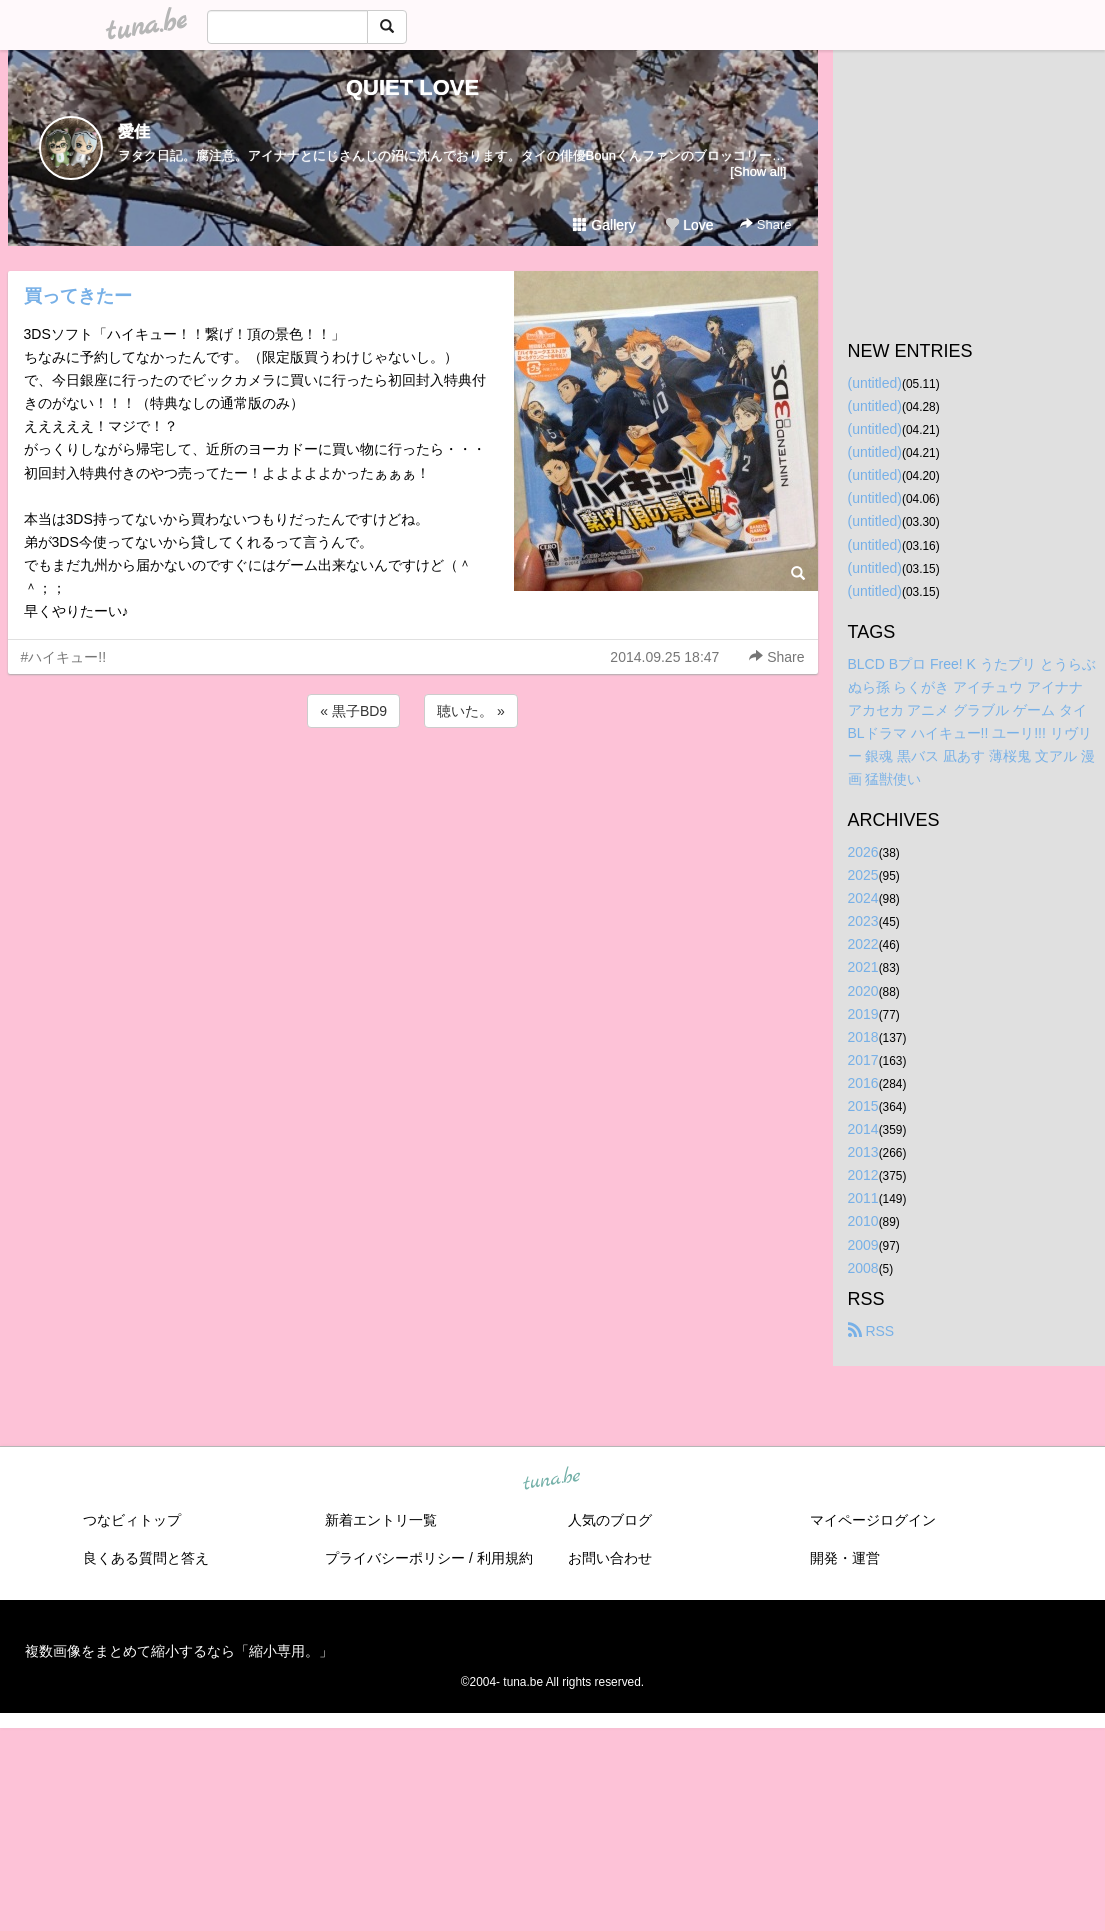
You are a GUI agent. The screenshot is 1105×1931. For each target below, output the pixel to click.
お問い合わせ (610, 1558)
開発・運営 (845, 1558)
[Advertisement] (413, 786)
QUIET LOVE (412, 87)
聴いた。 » (471, 711)
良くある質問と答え (146, 1558)
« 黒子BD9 (353, 711)
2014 (863, 1129)
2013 (863, 1152)
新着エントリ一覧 (381, 1520)
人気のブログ (610, 1520)
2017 (863, 1060)
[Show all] (758, 171)
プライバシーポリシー (395, 1558)
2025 (863, 875)
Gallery (604, 225)
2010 (863, 1221)
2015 (863, 1106)
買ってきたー (78, 296)
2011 (863, 1198)
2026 (863, 852)
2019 (863, 1014)
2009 (863, 1245)
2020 (863, 991)
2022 (863, 944)
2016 (863, 1083)
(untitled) (875, 383)
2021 (863, 967)
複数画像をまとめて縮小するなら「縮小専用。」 (179, 1651)
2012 (863, 1175)
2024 (863, 898)
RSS (871, 1331)
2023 (863, 921)
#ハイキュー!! (64, 657)
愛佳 (134, 131)
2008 (863, 1268)
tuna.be (552, 1479)
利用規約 (505, 1558)
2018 (863, 1037)
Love (689, 225)
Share (765, 224)
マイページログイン (873, 1520)
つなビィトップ (132, 1520)
